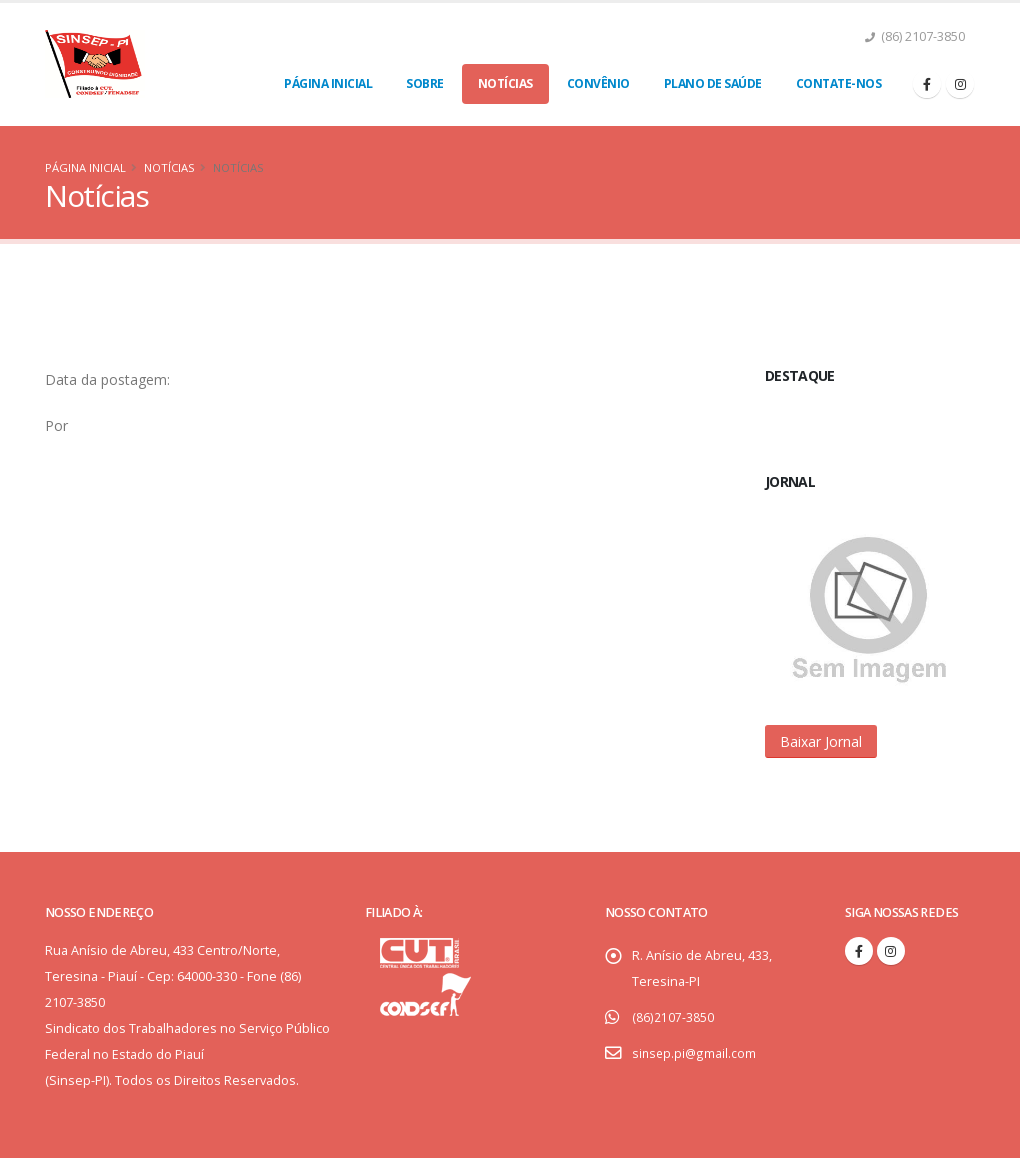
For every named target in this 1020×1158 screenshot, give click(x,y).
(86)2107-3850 (672, 1016)
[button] (821, 741)
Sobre (425, 83)
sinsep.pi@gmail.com (695, 1051)
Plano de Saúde (713, 83)
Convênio (598, 83)
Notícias (505, 83)
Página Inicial (328, 83)
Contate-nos (839, 83)
